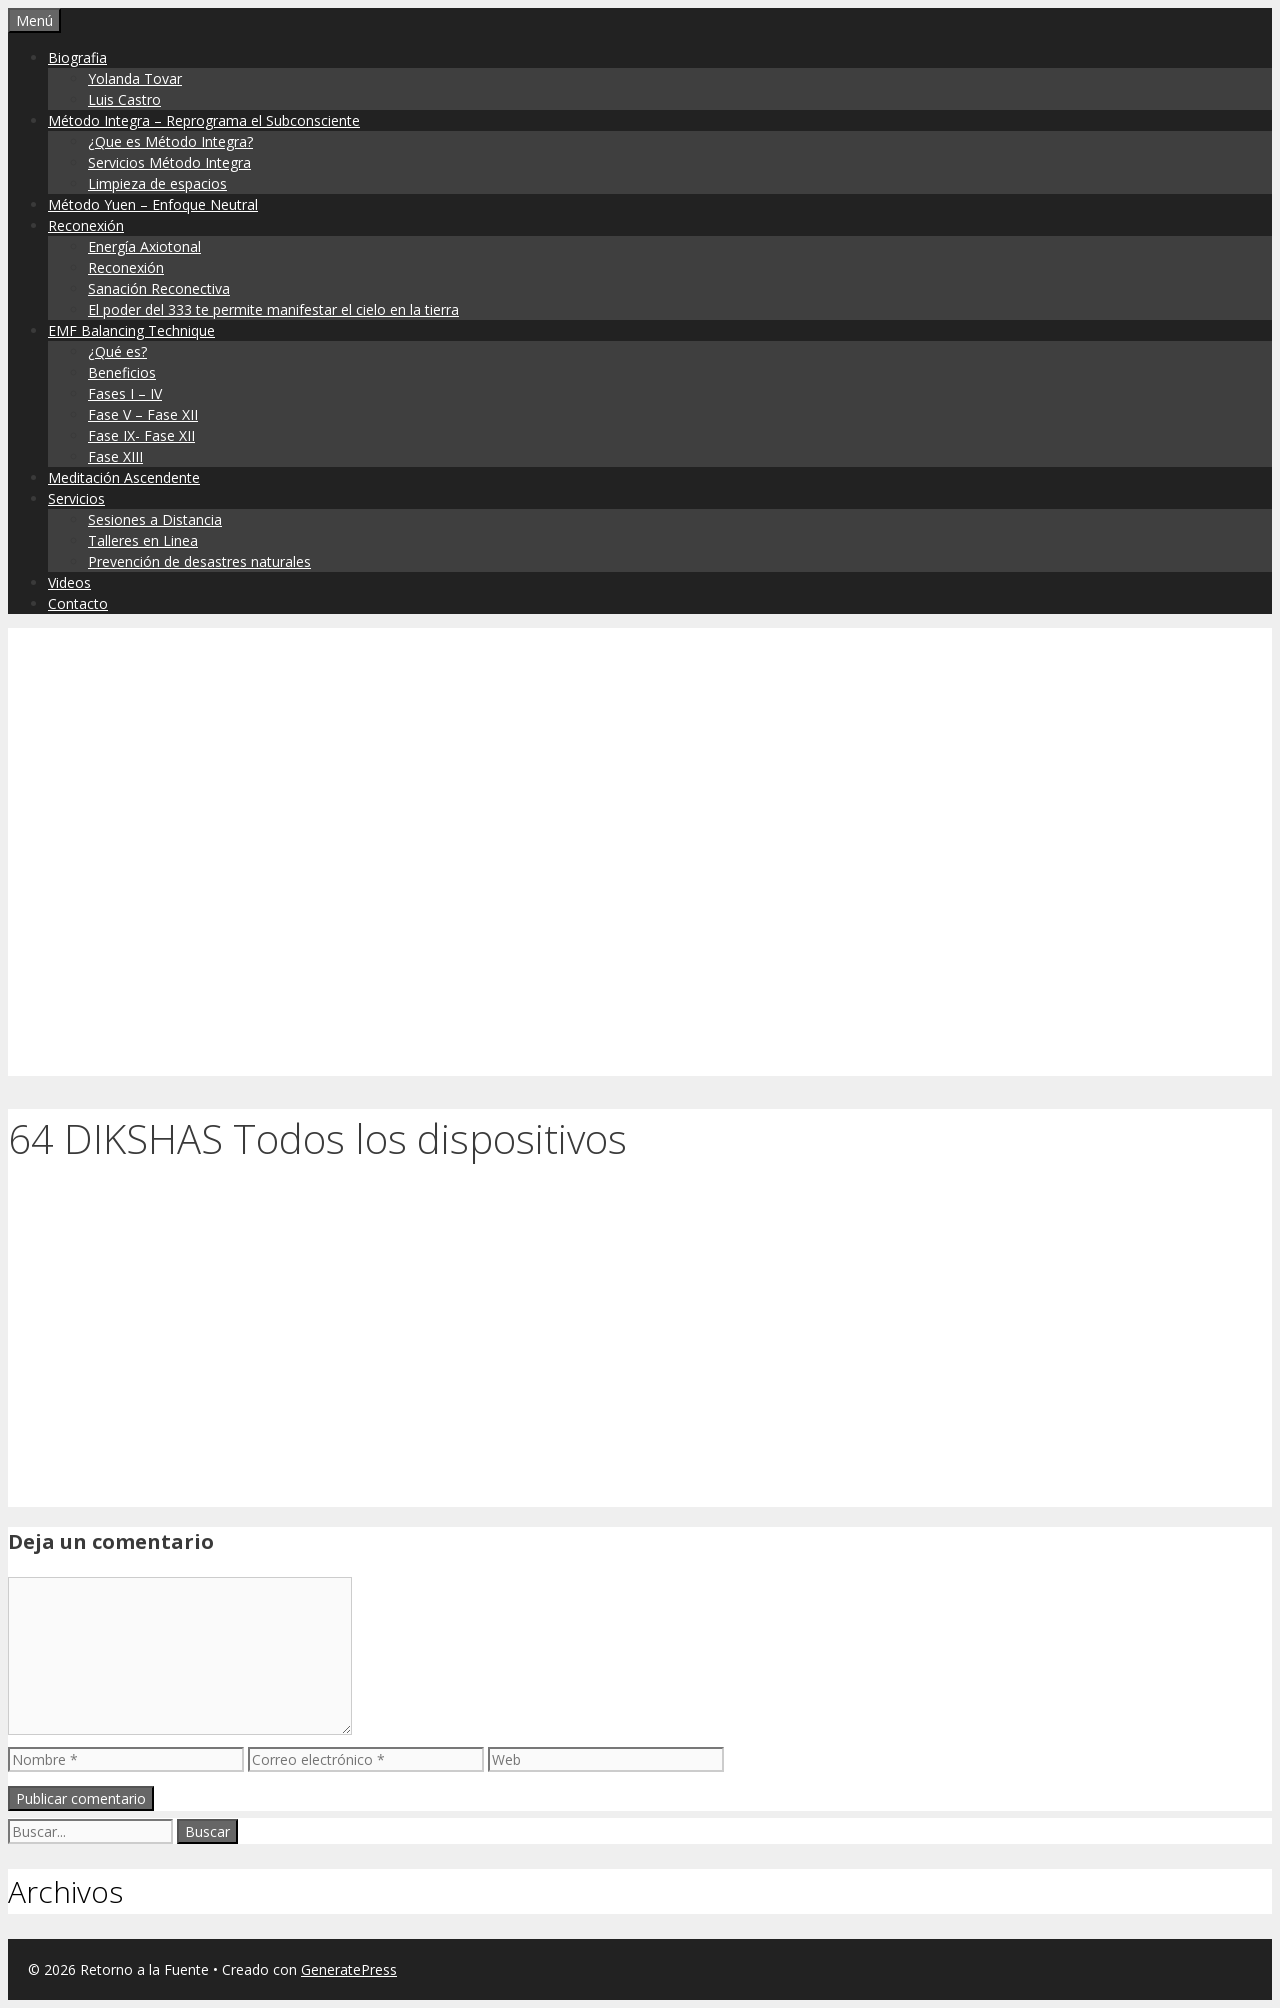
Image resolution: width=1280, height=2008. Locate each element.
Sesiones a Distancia (155, 519)
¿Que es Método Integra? (170, 141)
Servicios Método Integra (169, 162)
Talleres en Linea (143, 540)
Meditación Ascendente (124, 477)
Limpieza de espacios (157, 183)
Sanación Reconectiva (159, 288)
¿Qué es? (117, 351)
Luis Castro (124, 99)
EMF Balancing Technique (131, 330)
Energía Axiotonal (144, 246)
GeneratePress (349, 1969)
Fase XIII (115, 456)
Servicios (76, 498)
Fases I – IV (125, 393)
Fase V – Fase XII (143, 414)
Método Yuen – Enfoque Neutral (153, 204)
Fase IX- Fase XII (141, 435)
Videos (69, 582)
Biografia (77, 57)
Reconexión (86, 225)
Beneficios (122, 372)
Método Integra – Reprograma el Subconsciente (204, 120)
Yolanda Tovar (135, 78)
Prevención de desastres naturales (199, 561)
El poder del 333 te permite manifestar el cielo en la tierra (273, 309)
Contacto (78, 603)
